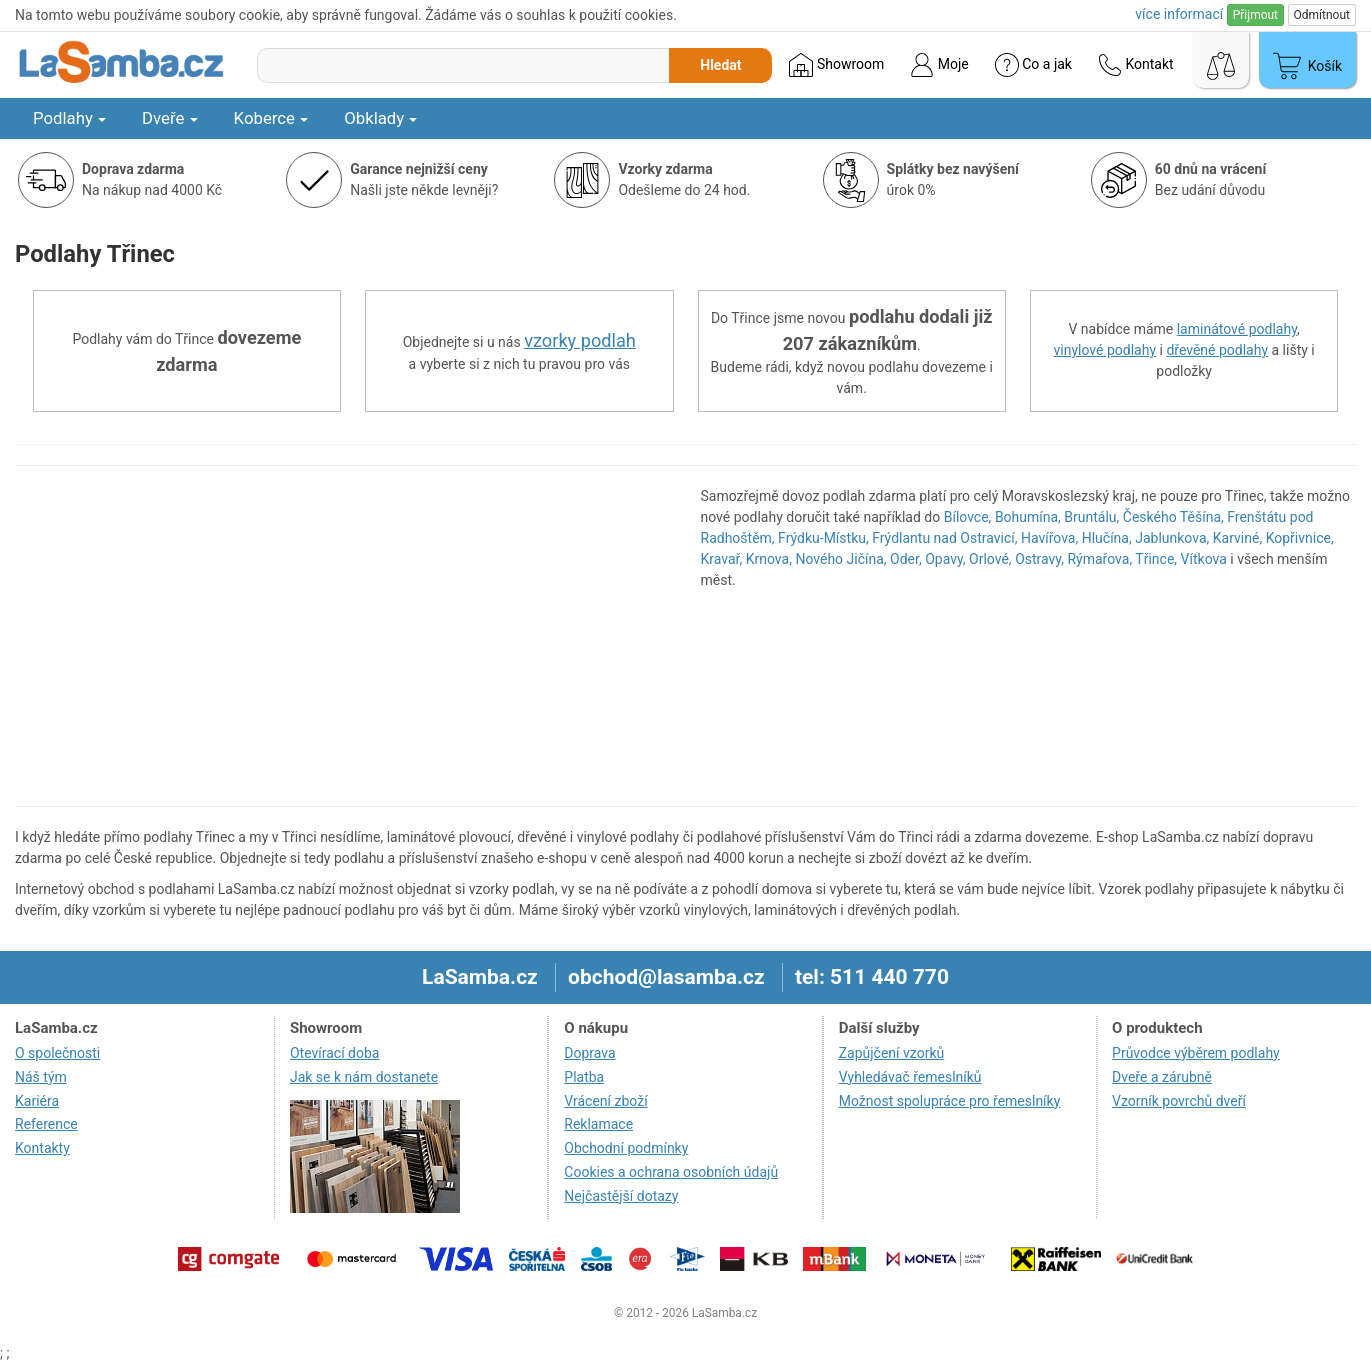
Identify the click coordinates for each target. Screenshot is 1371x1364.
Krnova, (769, 559)
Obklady (380, 118)
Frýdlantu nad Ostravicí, (944, 538)
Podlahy (69, 118)
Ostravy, (1039, 559)
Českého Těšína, (1173, 517)
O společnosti (57, 1053)
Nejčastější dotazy (621, 1196)
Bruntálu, (1091, 517)
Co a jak (1033, 65)
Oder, (906, 559)
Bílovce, (968, 517)
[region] (343, 636)
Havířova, (1049, 538)
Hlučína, (1107, 538)
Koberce (271, 118)
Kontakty (42, 1148)
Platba (584, 1077)
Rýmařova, (1099, 559)
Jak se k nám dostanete (364, 1077)
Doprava (589, 1053)
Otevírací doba (335, 1053)
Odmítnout (1322, 15)
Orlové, (990, 559)
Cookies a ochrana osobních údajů (671, 1172)
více (1179, 14)
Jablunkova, (1172, 538)
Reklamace (598, 1124)
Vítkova (1204, 559)
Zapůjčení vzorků (892, 1053)
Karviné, (1237, 538)
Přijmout (1255, 15)
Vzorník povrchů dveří (1179, 1101)
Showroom (836, 65)
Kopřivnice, (1300, 538)
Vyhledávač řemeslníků (910, 1077)
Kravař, (722, 559)
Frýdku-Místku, (823, 538)
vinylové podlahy (1105, 350)
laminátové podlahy (1237, 329)
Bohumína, (1028, 517)
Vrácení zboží (605, 1101)
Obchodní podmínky (626, 1148)
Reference (46, 1124)
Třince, (1156, 559)
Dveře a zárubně (1162, 1077)
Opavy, (945, 559)
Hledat (720, 65)
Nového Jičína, (840, 559)
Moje (939, 65)
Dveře (170, 118)
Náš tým (41, 1077)
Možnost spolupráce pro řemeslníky (950, 1101)
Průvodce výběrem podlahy (1196, 1053)
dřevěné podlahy (1217, 350)
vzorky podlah (580, 340)
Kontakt (1136, 65)
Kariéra (37, 1101)
